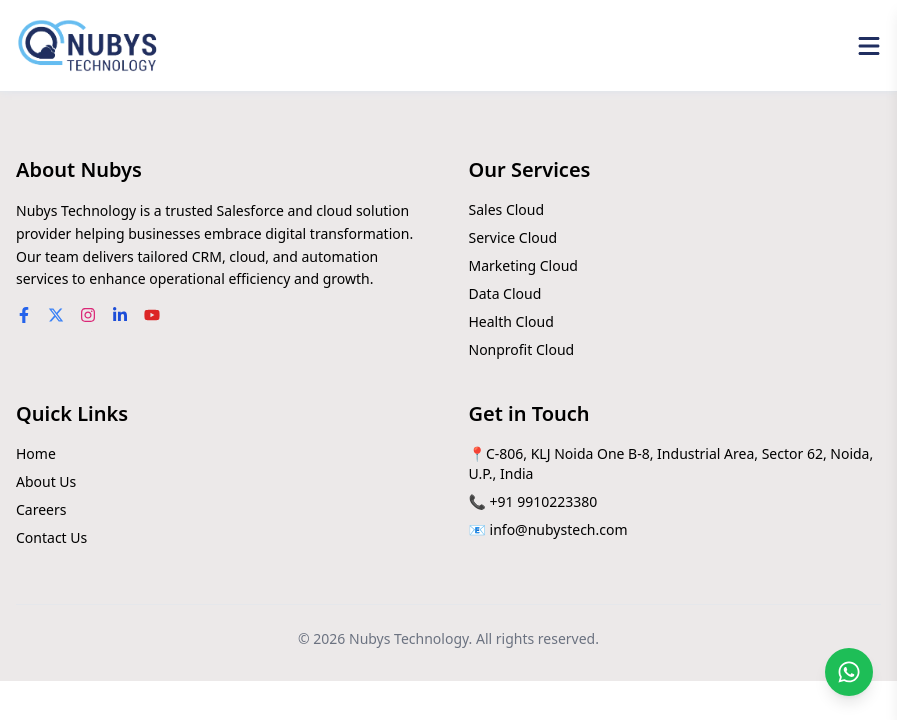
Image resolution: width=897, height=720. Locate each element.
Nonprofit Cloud (522, 349)
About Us (46, 481)
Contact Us (51, 537)
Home (36, 453)
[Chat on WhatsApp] (849, 672)
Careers (41, 509)
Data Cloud (505, 293)
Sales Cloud (507, 209)
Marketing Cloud (523, 265)
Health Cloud (511, 321)
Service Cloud (513, 237)
